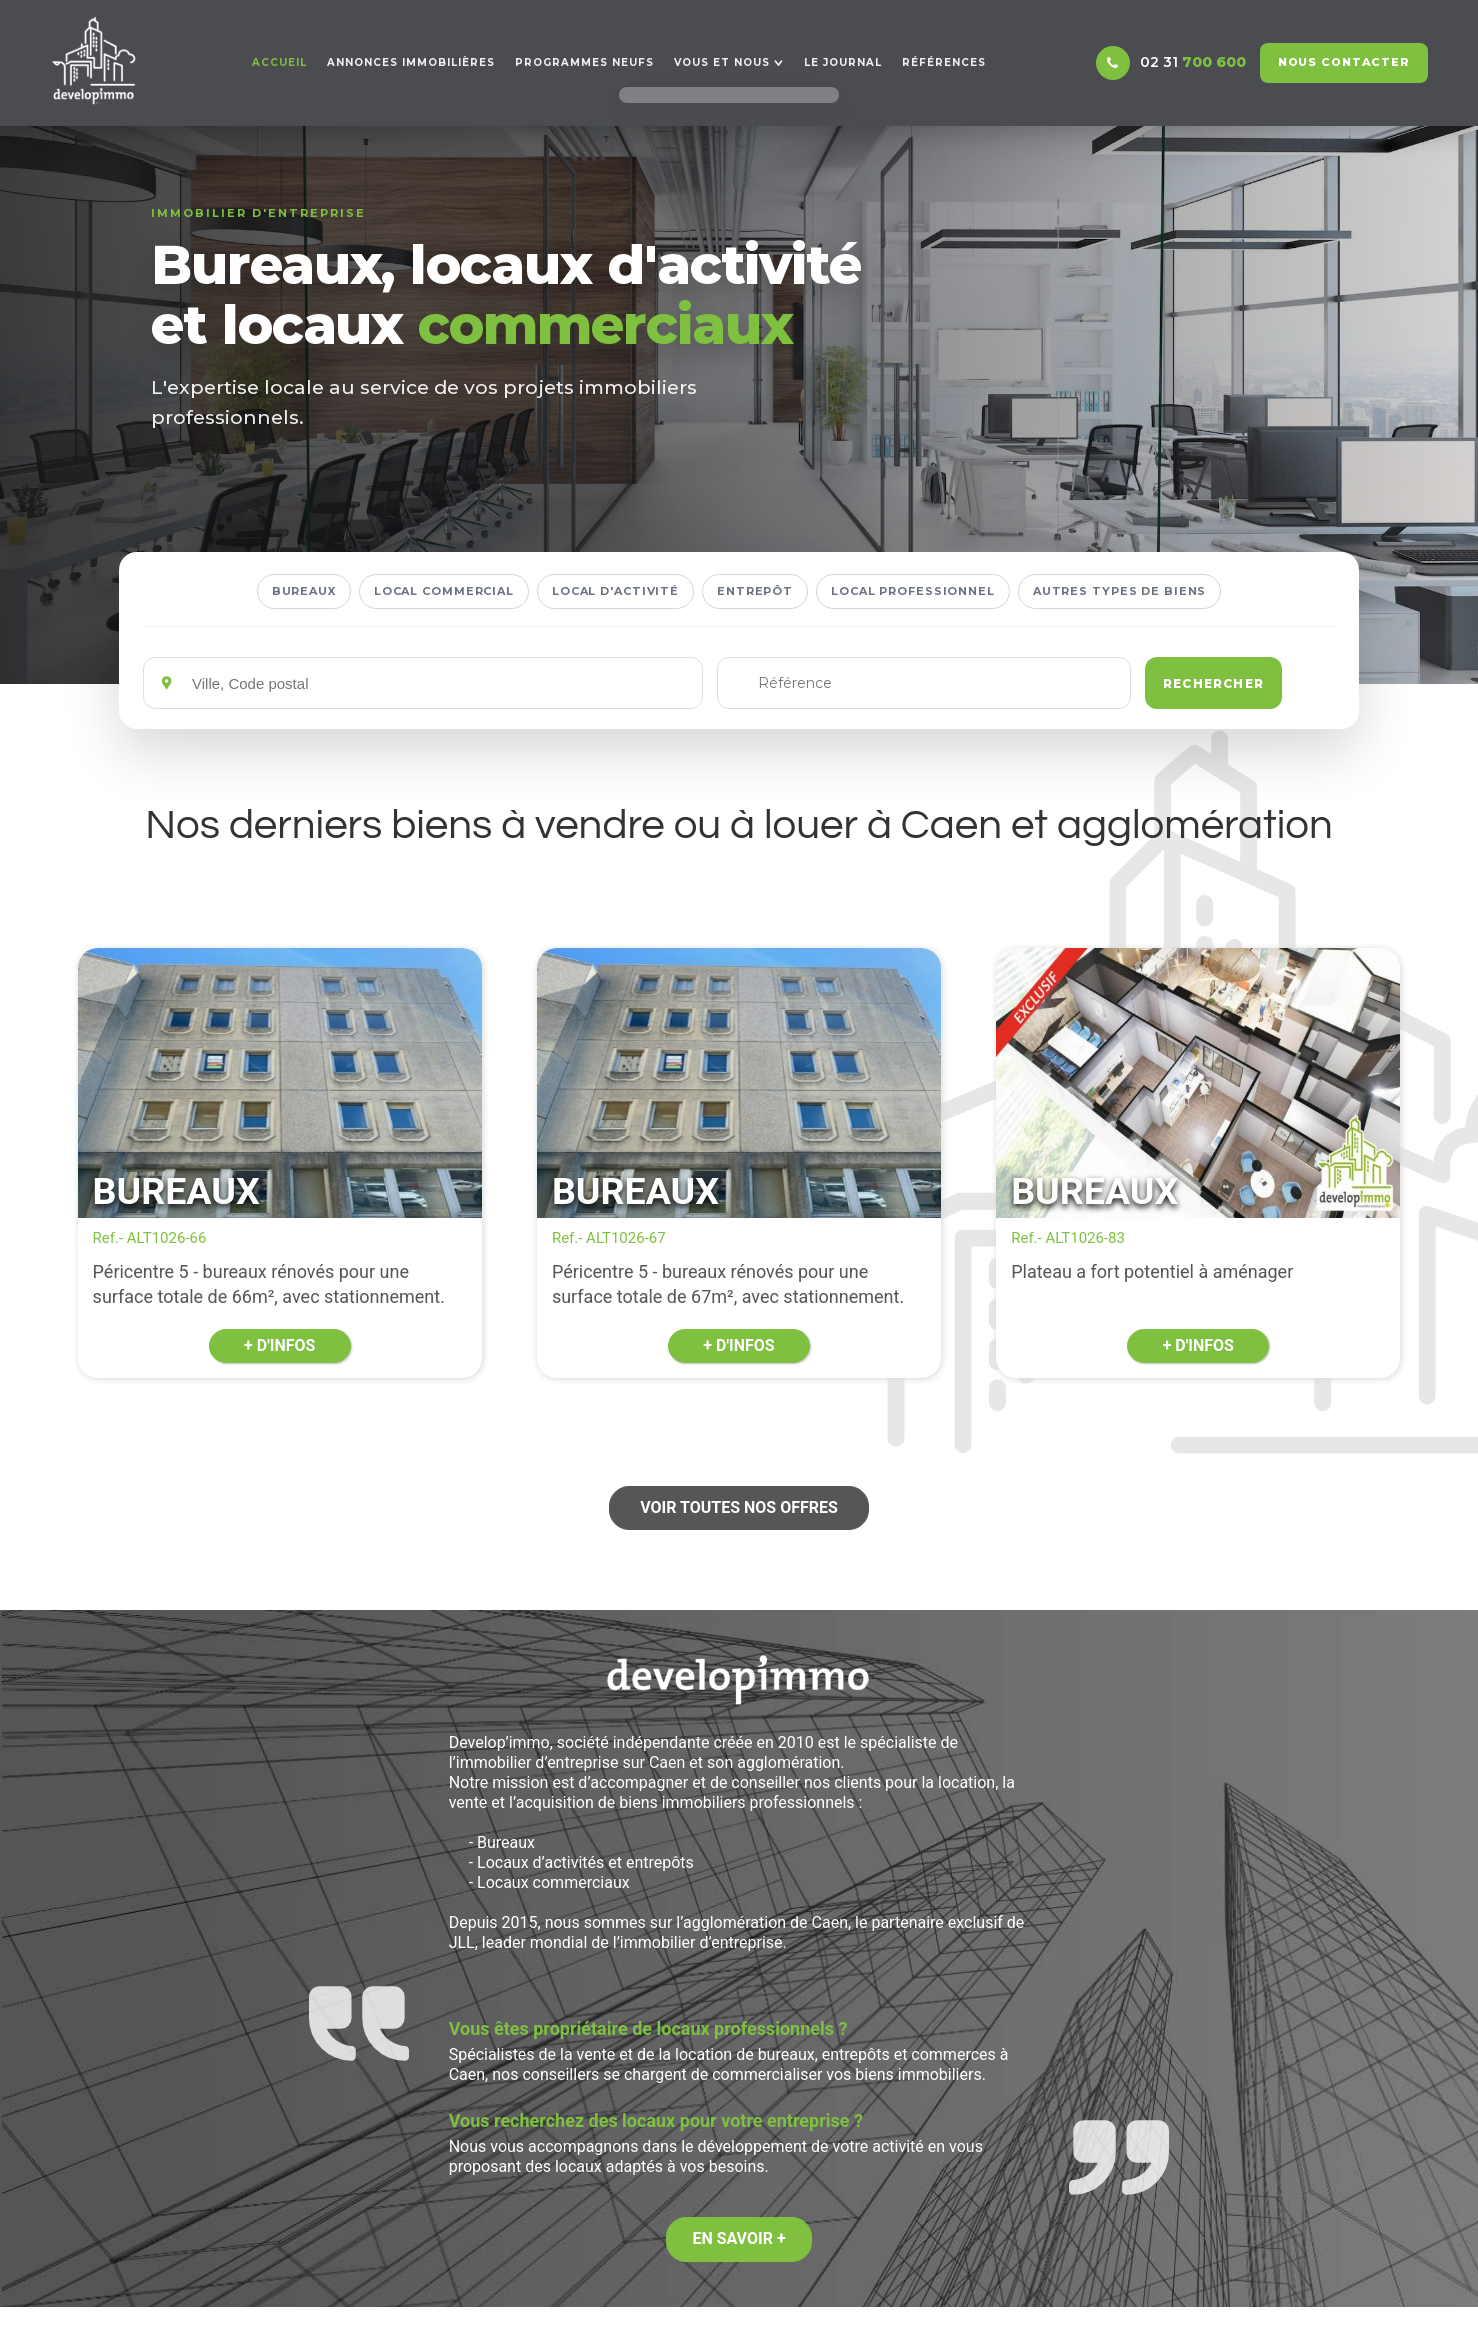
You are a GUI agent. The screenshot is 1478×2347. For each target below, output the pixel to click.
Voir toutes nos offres (739, 1507)
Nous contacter (1344, 62)
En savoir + (738, 2238)
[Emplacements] (440, 683)
